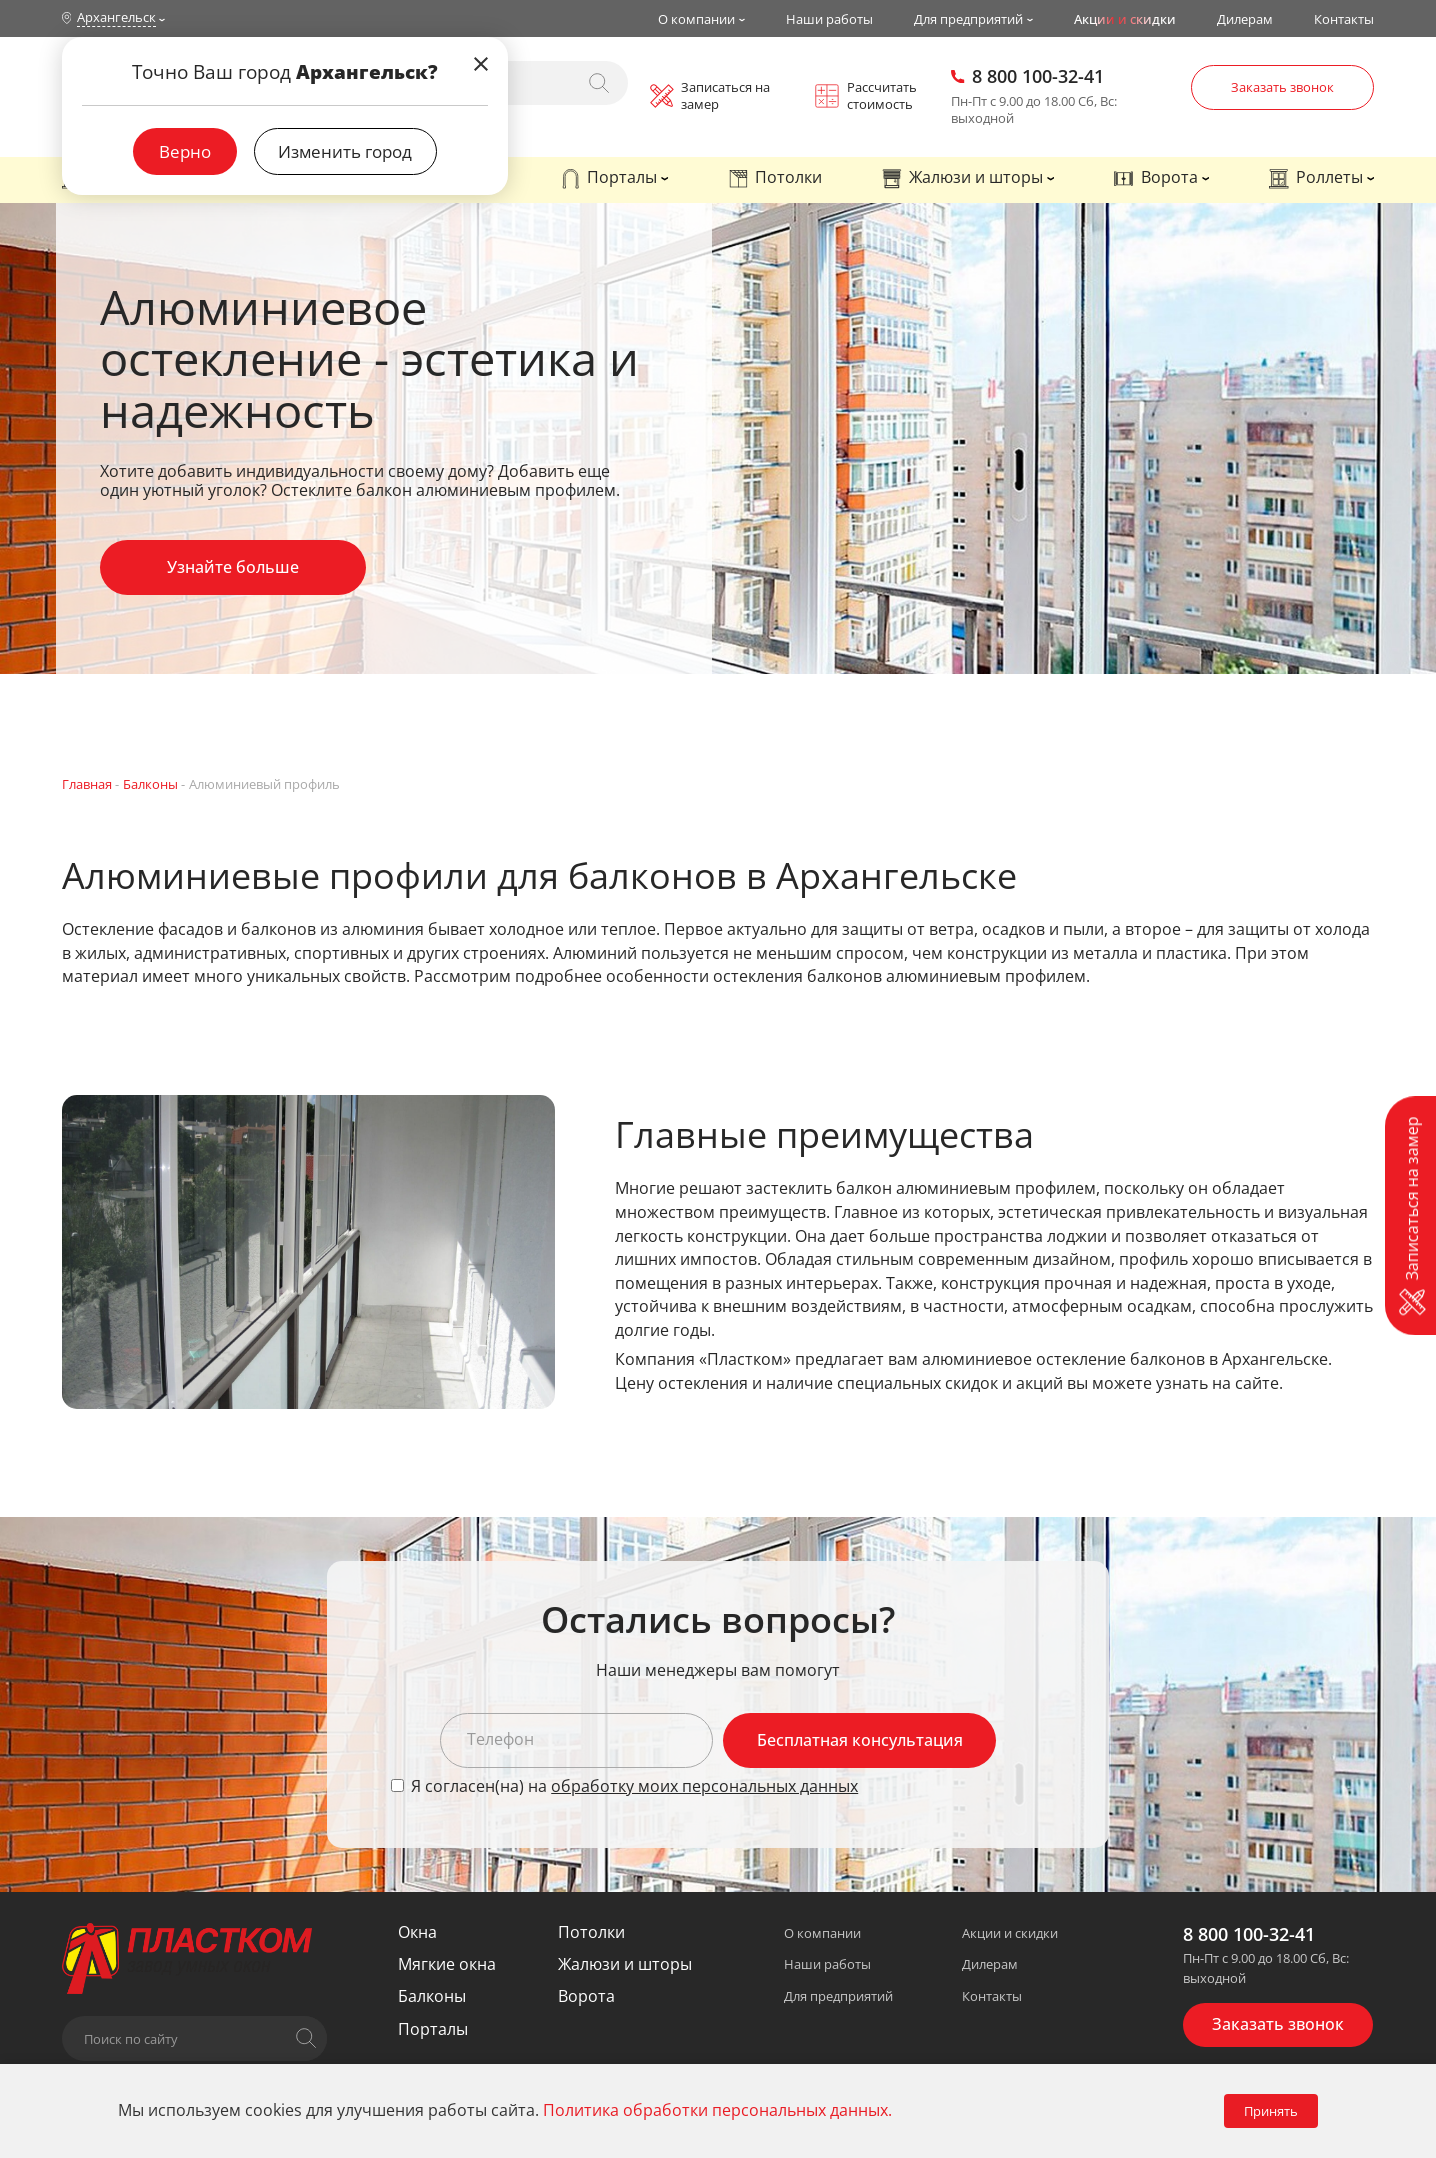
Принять (1271, 2111)
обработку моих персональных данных (704, 1786)
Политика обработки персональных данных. (717, 2110)
